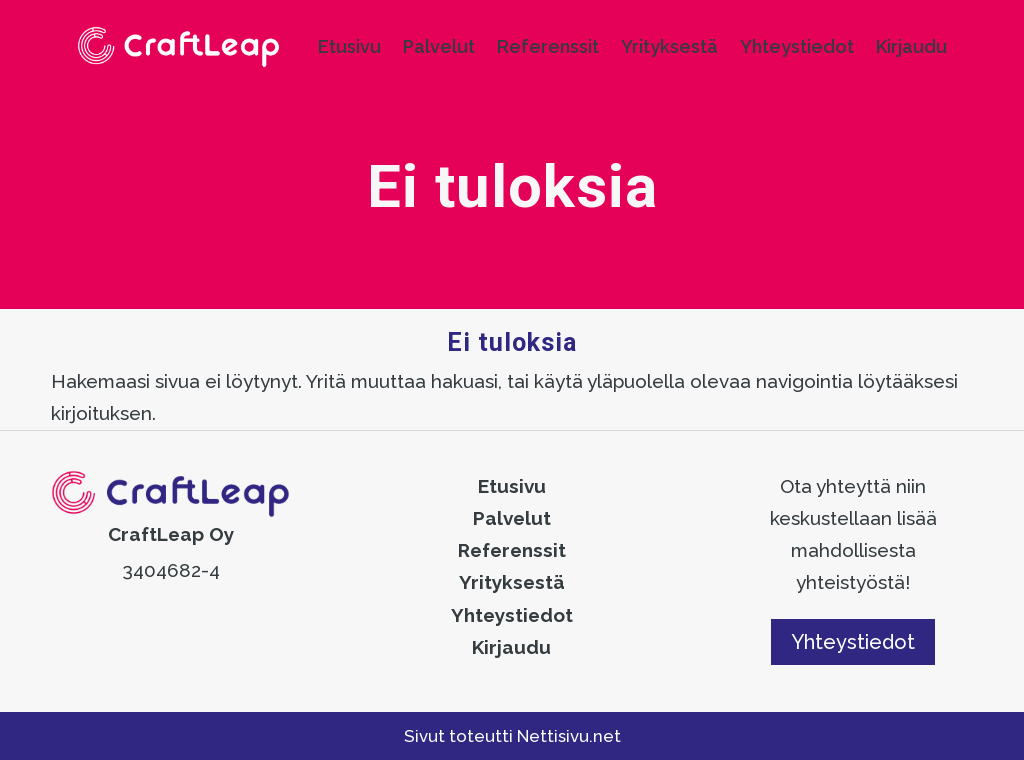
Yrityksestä (669, 46)
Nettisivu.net (569, 736)
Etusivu (349, 46)
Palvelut (439, 46)
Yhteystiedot (797, 46)
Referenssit (548, 46)
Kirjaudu (911, 46)
